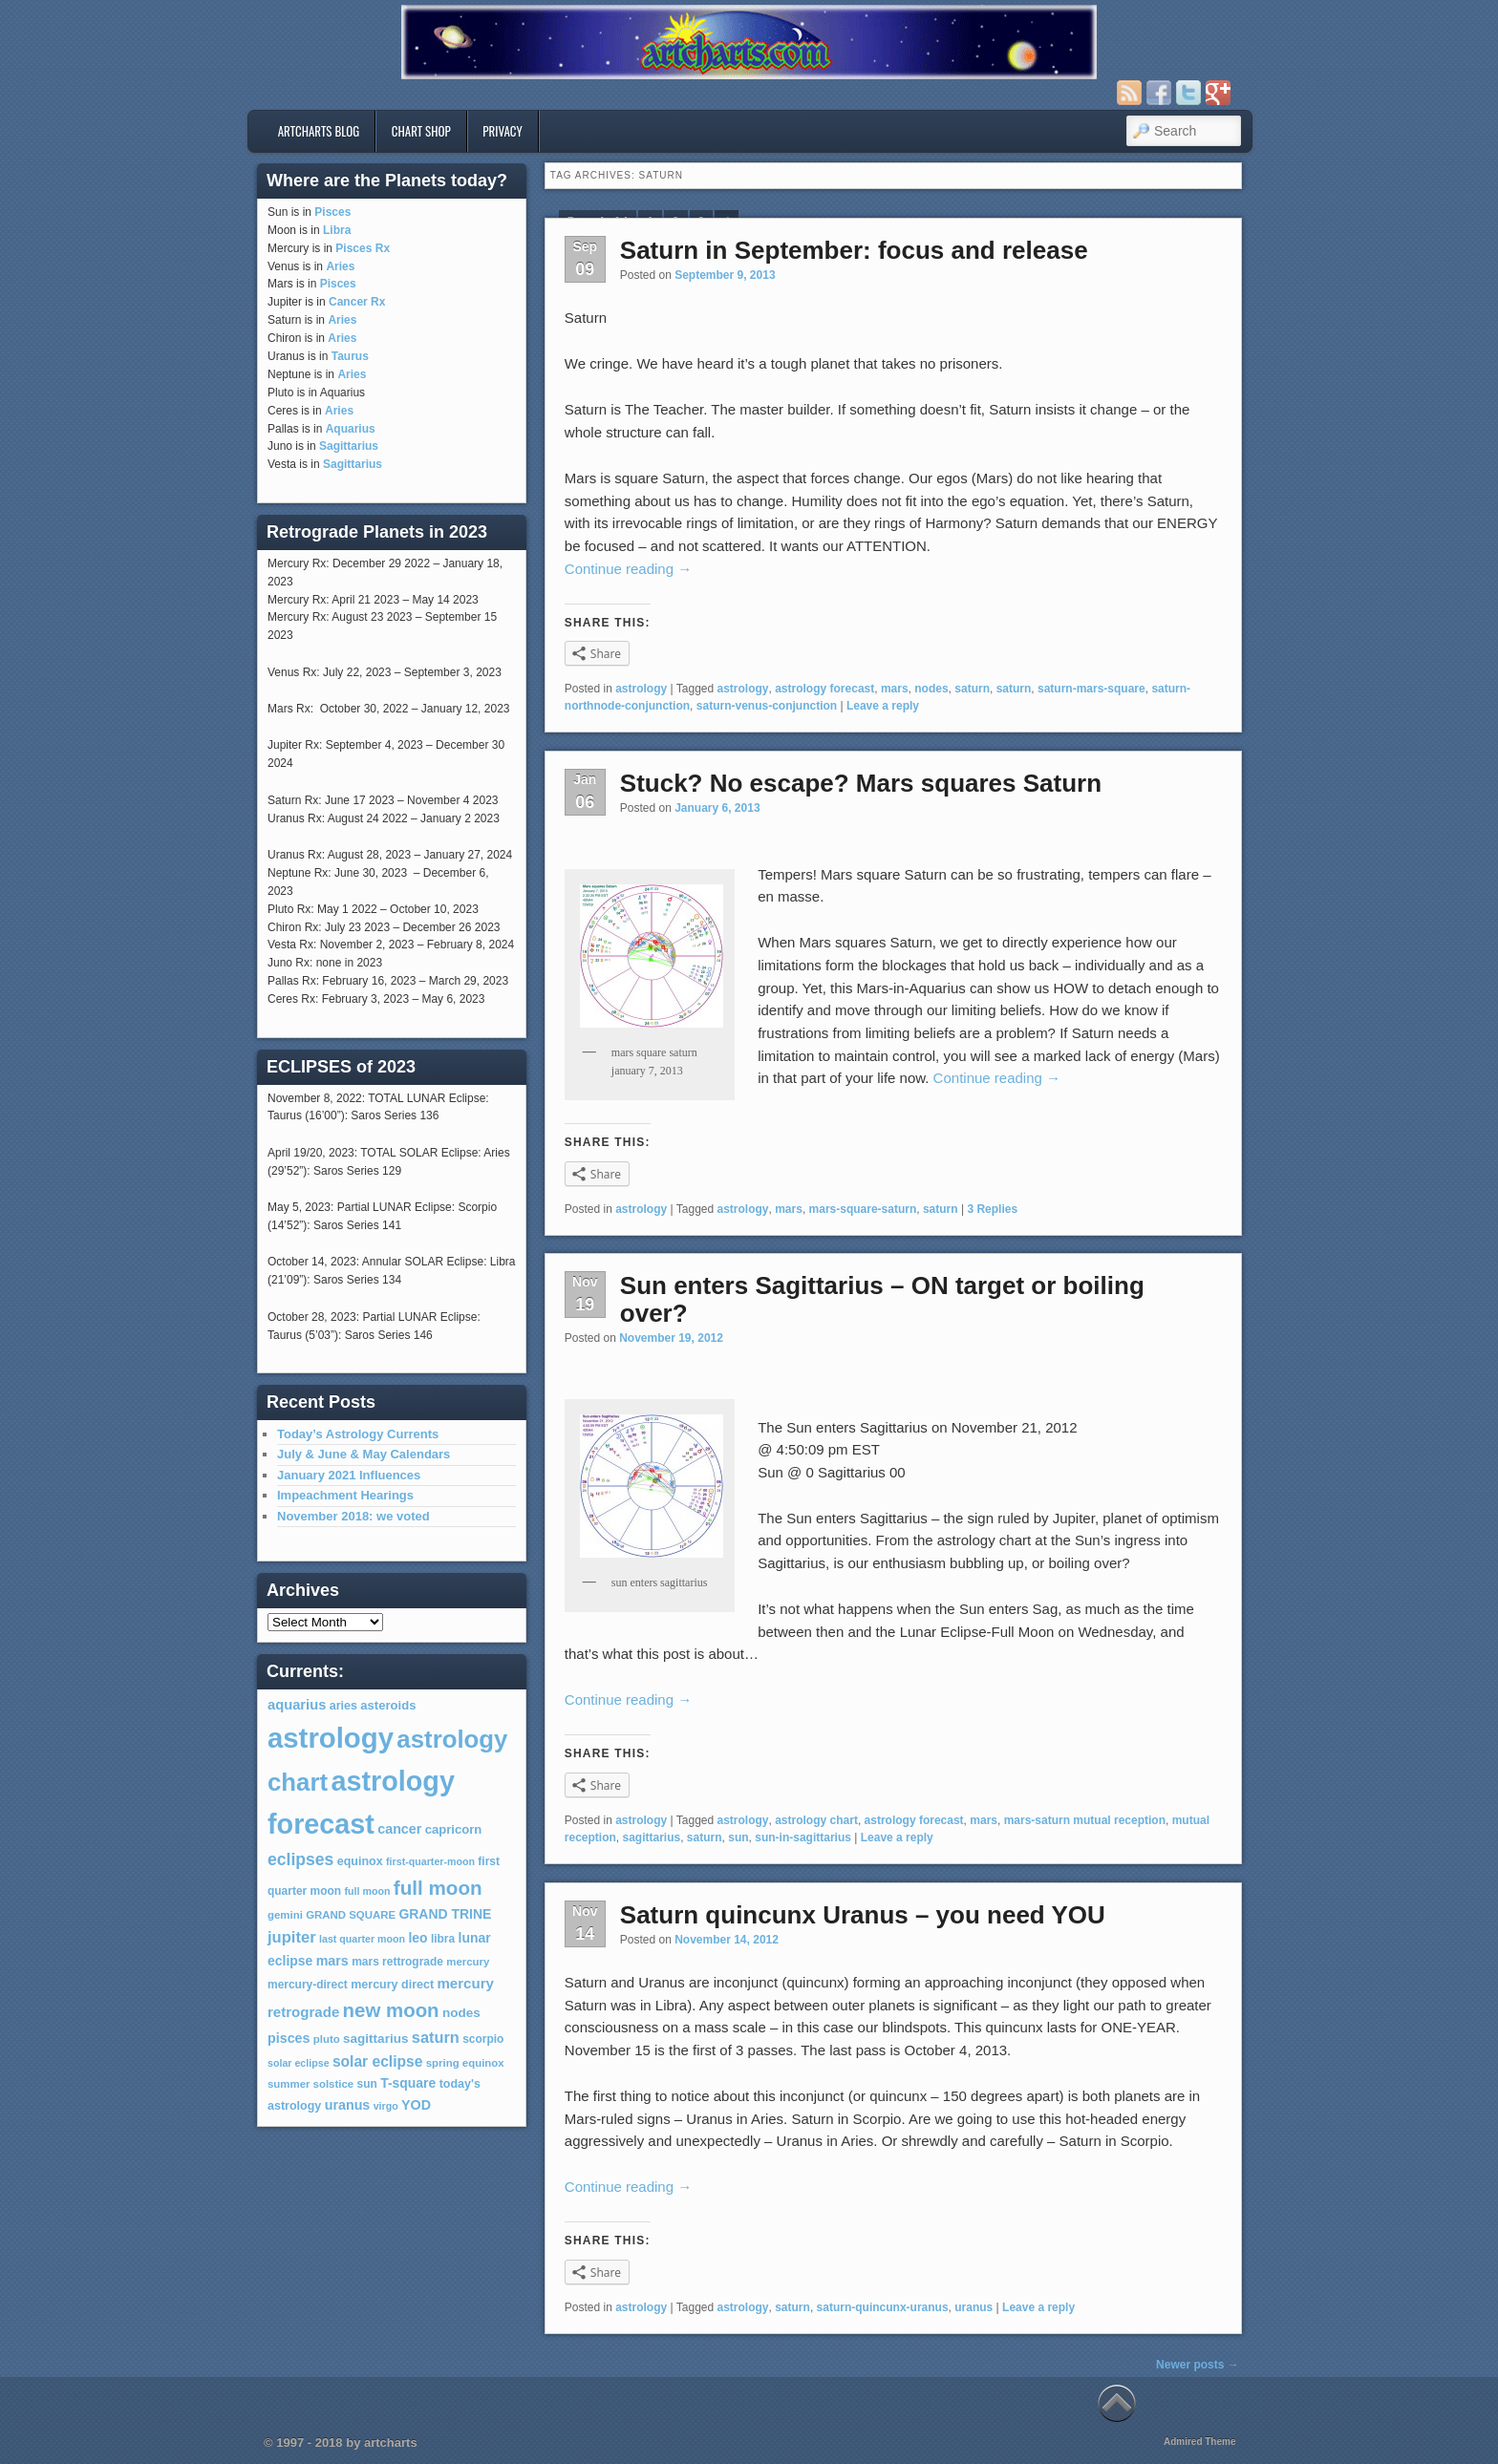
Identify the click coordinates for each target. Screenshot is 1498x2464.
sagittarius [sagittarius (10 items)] (375, 2038)
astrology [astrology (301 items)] (331, 1737)
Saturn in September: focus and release (854, 250)
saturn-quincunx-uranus (883, 2307)
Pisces (332, 212)
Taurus (350, 356)
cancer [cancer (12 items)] (399, 1829)
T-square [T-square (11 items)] (408, 2083)
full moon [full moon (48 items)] (438, 1888)
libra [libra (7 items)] (443, 1938)
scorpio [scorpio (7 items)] (482, 2039)
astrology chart (816, 1820)
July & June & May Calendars (363, 1454)
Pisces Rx (362, 248)
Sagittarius (348, 446)
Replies (992, 1209)
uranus (973, 2307)
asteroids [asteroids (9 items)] (388, 1705)
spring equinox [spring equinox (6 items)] (465, 2063)
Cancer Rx (357, 301)
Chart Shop (421, 130)
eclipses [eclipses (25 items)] (300, 1859)
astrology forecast (824, 688)
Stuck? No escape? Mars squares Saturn (861, 783)
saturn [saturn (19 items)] (436, 2037)
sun (738, 1837)
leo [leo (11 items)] (417, 1937)
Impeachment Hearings (345, 1495)
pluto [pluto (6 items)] (326, 2039)
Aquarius (350, 428)
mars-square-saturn (863, 1209)
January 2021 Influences (348, 1475)
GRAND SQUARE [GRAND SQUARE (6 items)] (351, 1915)
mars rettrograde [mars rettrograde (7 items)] (397, 1961)
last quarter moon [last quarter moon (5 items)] (362, 1938)
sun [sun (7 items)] (367, 2084)
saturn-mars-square (1091, 688)
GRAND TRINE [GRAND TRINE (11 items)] (444, 1914)
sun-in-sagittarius (803, 1837)
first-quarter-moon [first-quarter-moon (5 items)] (430, 1861)
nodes (931, 688)
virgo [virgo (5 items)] (386, 2106)
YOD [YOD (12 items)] (416, 2105)
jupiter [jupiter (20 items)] (292, 1937)
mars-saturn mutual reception (1085, 1820)
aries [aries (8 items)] (343, 1705)
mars (895, 688)
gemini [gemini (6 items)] (285, 1915)
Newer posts (1197, 2364)
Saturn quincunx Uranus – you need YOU (862, 1915)
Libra (337, 230)
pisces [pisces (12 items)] (289, 2038)
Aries (340, 266)
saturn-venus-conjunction (766, 705)
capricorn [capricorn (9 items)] (453, 1829)
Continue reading (628, 569)
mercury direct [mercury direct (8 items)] (392, 1984)
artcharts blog (319, 130)
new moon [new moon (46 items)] (391, 2010)
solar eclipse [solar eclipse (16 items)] (377, 2061)
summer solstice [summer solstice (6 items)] (310, 2084)
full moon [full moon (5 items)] (367, 1891)
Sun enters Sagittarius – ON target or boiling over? (882, 1299)
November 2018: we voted (353, 1516)
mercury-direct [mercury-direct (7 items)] (308, 1984)
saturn (972, 688)
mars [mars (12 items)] (332, 1960)
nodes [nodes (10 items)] (461, 2013)
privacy (502, 130)
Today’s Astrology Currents (358, 1434)
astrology (641, 688)
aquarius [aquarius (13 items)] (297, 1704)
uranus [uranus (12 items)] (348, 2105)
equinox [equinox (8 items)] (360, 1861)
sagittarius (651, 1837)
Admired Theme (1200, 2441)
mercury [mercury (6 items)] (467, 1961)
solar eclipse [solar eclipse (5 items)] (299, 2063)
